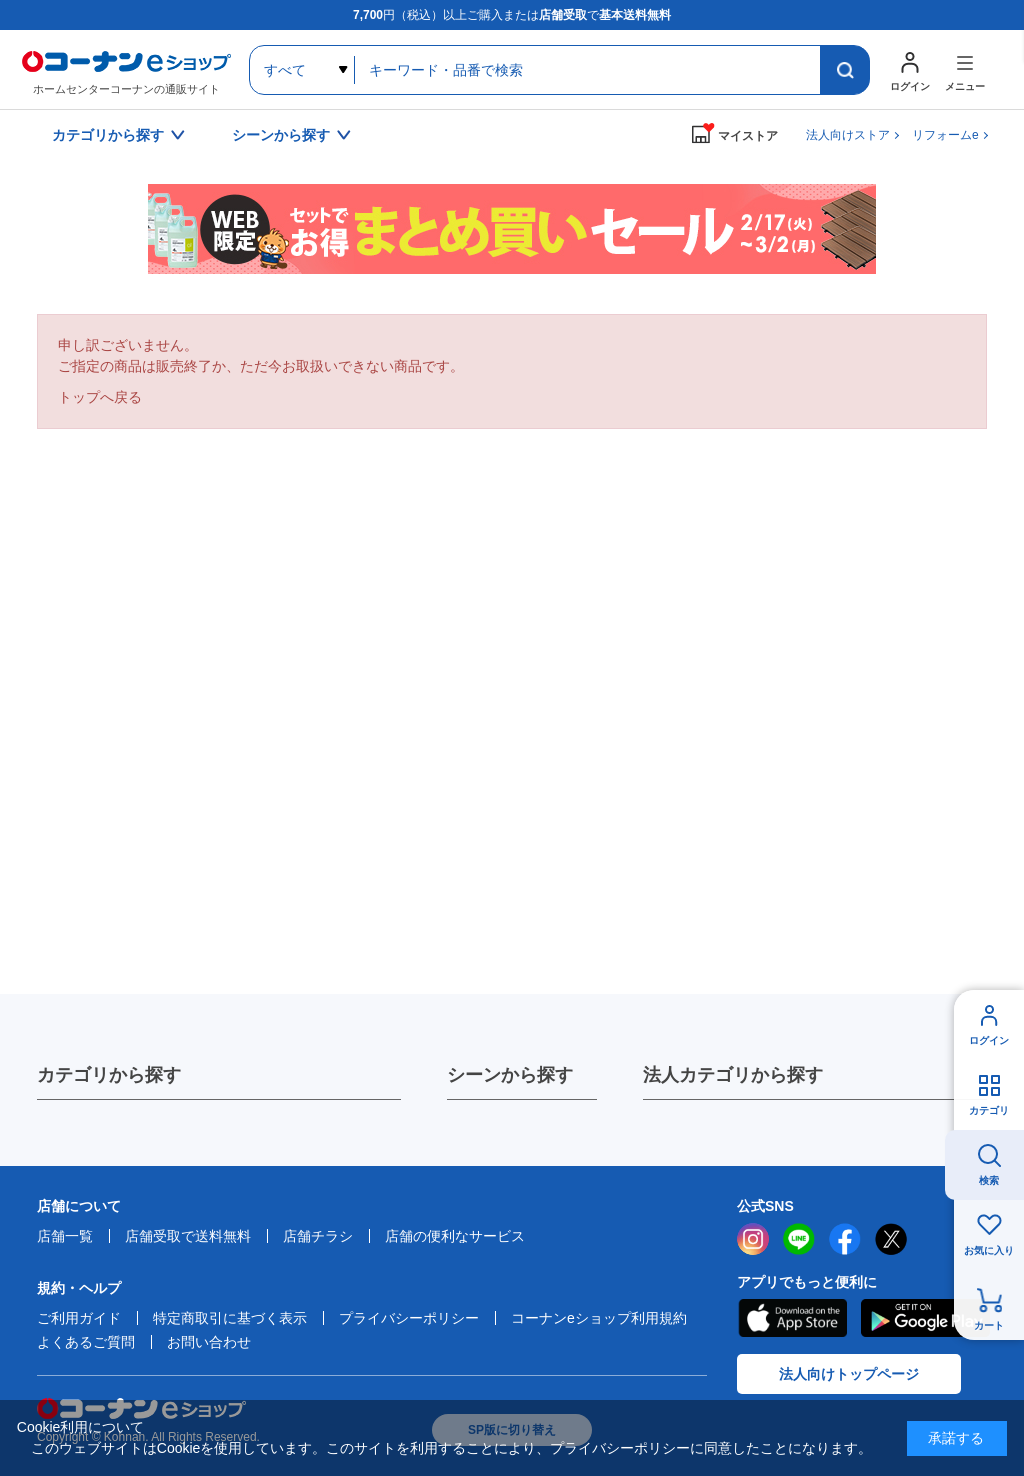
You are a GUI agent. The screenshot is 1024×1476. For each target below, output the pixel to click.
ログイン (989, 1040)
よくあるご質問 (86, 1342)
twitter (891, 1239)
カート (989, 1325)
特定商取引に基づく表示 (230, 1318)
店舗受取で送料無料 (188, 1236)
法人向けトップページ (849, 1374)
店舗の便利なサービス (455, 1236)
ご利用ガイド (79, 1318)
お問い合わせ (209, 1342)
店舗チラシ (318, 1236)
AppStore (792, 1318)
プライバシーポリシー (409, 1318)
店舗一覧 (65, 1236)
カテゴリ (989, 1110)
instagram (753, 1239)
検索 (989, 1180)
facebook (845, 1239)
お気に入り (989, 1250)
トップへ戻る (100, 397)
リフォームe (945, 135)
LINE (799, 1239)
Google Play (925, 1318)
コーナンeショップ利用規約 (599, 1318)
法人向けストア (848, 135)
